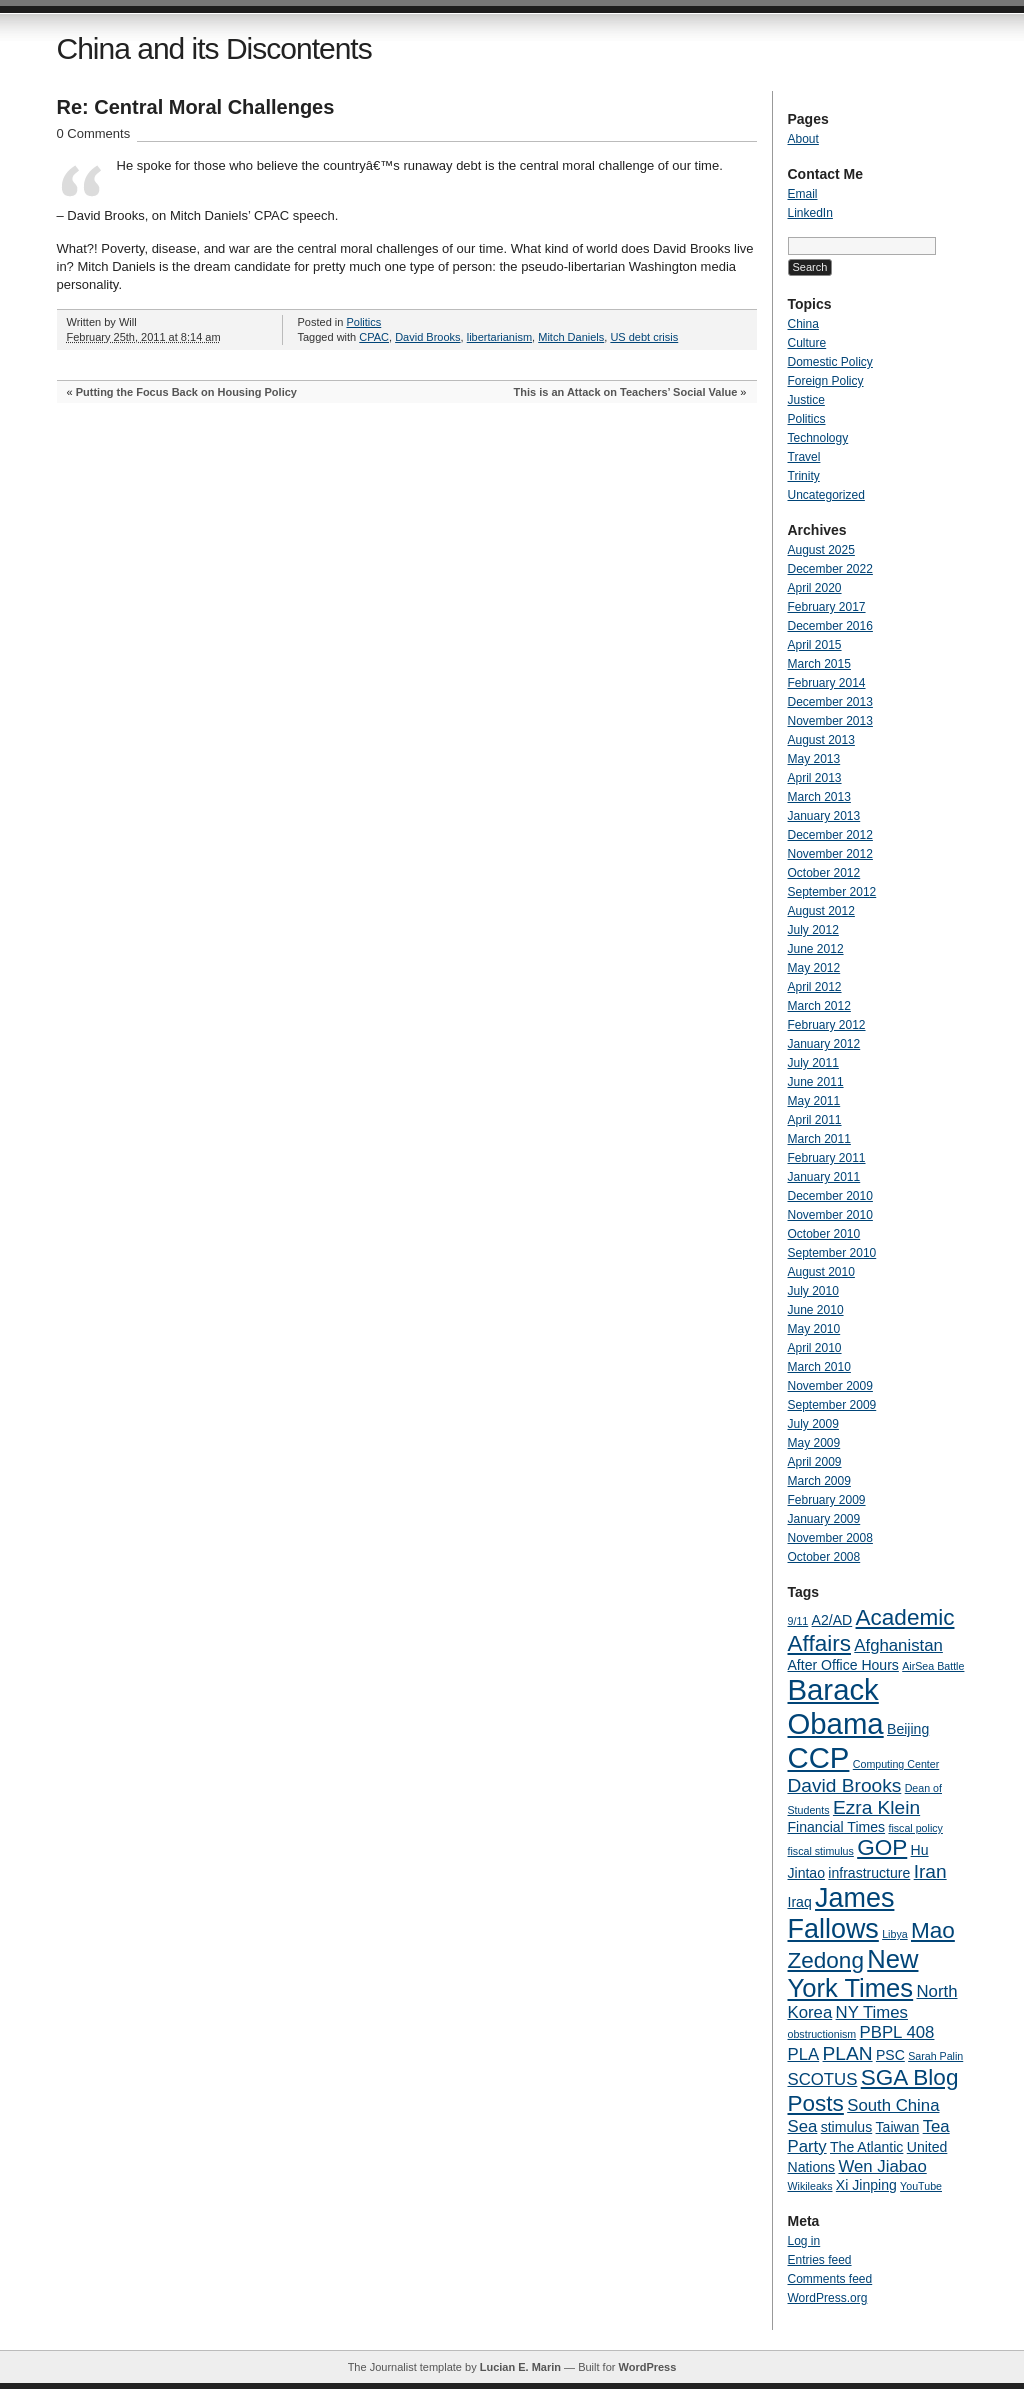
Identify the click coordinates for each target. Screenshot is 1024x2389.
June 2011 (816, 1082)
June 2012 (816, 949)
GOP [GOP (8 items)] (882, 1847)
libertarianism (499, 337)
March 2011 (819, 1139)
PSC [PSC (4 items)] (890, 2055)
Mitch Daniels (571, 337)
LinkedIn (810, 213)
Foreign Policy (826, 381)
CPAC (374, 337)
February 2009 (827, 1500)
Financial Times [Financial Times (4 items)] (837, 1827)
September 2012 (832, 892)
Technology (818, 438)
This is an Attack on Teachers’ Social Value (626, 392)
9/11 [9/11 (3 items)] (798, 1621)
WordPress (647, 2367)
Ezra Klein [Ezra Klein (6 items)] (876, 1807)
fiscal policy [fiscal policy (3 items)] (915, 1828)
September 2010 (832, 1253)
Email (803, 194)
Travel (804, 457)
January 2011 (824, 1177)
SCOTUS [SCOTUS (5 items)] (823, 2079)
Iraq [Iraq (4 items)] (800, 1902)
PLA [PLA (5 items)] (804, 2054)
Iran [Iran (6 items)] (930, 1871)
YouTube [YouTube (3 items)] (921, 2186)
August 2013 (821, 740)
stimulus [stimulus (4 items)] (847, 2127)
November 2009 (830, 1386)
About (803, 139)
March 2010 (819, 1367)
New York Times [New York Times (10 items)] (853, 1973)
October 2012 (824, 873)
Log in (804, 2241)
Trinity (804, 476)
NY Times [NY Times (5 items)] (872, 2012)
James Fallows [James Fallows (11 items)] (841, 1913)
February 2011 (827, 1158)
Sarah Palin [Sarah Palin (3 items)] (935, 2056)
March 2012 (819, 1006)
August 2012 (821, 911)
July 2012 (813, 930)
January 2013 (824, 816)
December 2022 (830, 569)
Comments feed (830, 2279)
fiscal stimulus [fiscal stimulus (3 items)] (821, 1851)
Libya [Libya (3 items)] (894, 1934)
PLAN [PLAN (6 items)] (848, 2053)
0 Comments (94, 133)
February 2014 (827, 683)
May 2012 (814, 968)
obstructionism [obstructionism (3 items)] (822, 2034)
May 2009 (814, 1443)
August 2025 (821, 550)
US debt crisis (644, 337)
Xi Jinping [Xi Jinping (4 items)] (866, 2185)
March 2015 (819, 664)
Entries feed (820, 2260)
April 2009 (815, 1462)
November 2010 (830, 1215)
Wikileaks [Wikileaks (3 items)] (810, 2186)
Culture (807, 343)
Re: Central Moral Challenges (196, 107)
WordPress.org (828, 2298)
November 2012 (830, 854)
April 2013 (815, 778)
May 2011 (814, 1101)
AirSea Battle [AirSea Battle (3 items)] (933, 1666)
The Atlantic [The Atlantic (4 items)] (866, 2147)
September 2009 (832, 1405)
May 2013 (814, 759)
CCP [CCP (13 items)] (819, 1757)
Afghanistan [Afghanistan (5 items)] (898, 1645)
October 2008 (824, 1557)
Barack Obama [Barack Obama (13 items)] (836, 1706)
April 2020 (815, 588)
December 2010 (830, 1196)
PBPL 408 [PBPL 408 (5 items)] (897, 2032)
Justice (806, 400)
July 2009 (813, 1424)
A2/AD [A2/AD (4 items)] (832, 1620)
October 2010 (824, 1234)
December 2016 (830, 626)
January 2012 (824, 1044)
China (803, 324)
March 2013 (819, 797)
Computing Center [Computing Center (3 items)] (896, 1764)
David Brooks (427, 337)
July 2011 (813, 1063)
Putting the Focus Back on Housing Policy (186, 392)
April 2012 (815, 987)
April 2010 (815, 1348)
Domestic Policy (830, 362)
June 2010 (816, 1310)
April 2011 (815, 1120)
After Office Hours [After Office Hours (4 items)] (843, 1665)
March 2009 (819, 1481)
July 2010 (813, 1291)
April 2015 (815, 645)
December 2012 (830, 835)
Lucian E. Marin (520, 2367)
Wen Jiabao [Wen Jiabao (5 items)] (882, 2166)
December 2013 (830, 702)
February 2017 (827, 607)
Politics (363, 322)
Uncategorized (826, 495)
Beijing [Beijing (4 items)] (908, 1729)
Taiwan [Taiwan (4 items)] (898, 2127)
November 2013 (830, 721)
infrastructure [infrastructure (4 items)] (869, 1873)
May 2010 (814, 1329)
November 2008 (830, 1538)
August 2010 (821, 1272)
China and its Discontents (214, 48)
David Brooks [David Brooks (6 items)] (845, 1785)
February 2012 (827, 1025)
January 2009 (824, 1519)
